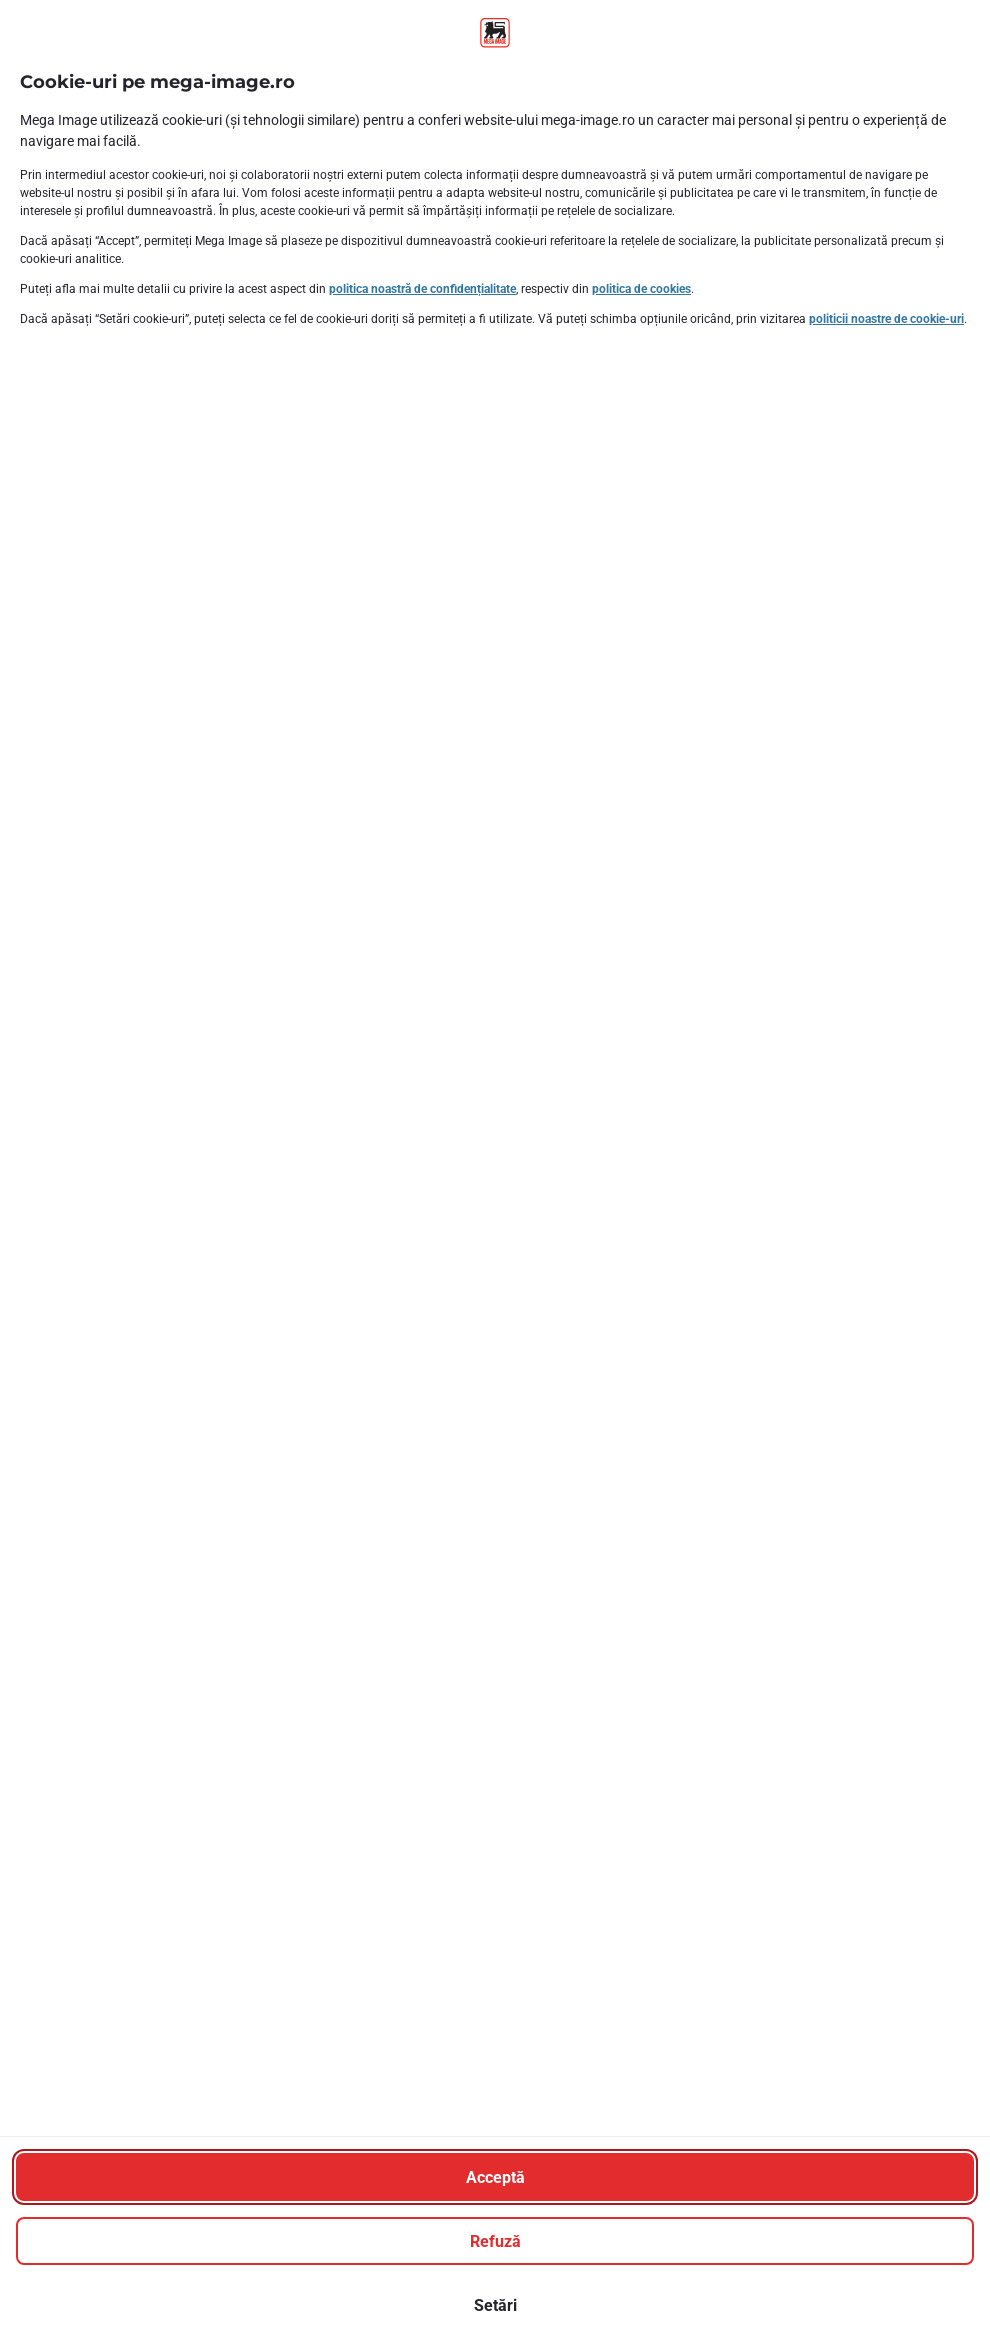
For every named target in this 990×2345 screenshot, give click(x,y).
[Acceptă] (495, 2177)
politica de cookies (641, 289)
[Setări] (495, 2305)
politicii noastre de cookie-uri (886, 319)
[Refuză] (495, 2241)
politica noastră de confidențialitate (422, 289)
